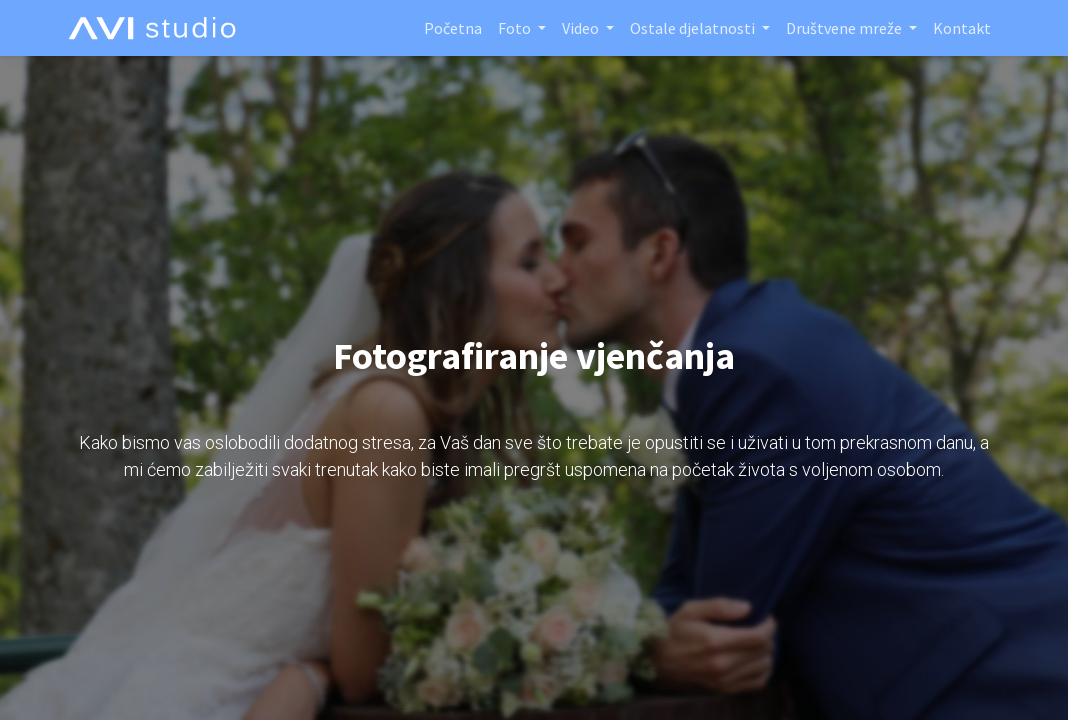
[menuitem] (453, 28)
